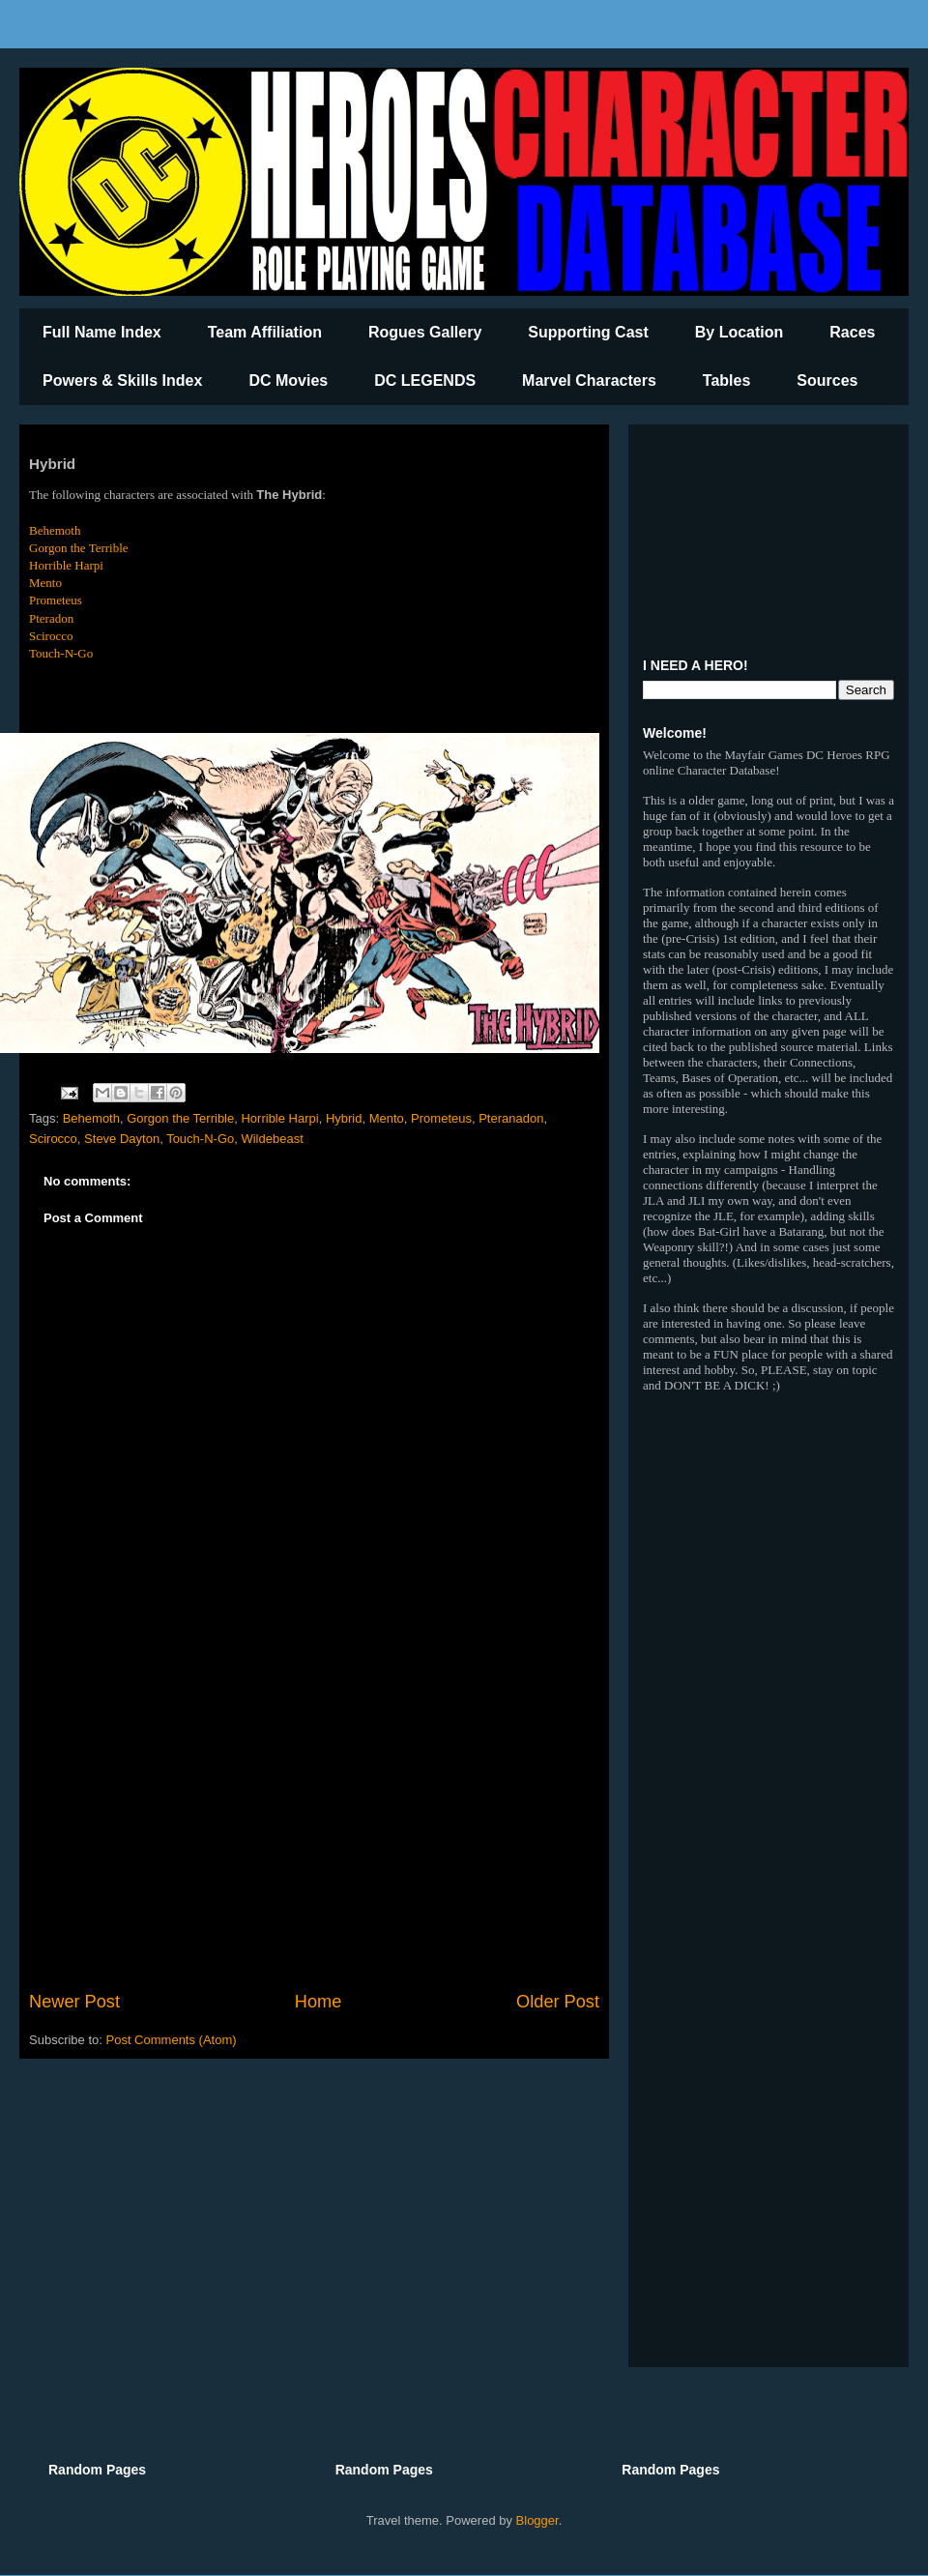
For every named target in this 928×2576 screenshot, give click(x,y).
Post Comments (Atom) (171, 2040)
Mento (45, 582)
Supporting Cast (588, 332)
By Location (739, 332)
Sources (827, 380)
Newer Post (74, 2001)
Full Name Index (102, 332)
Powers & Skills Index (122, 380)
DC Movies (288, 380)
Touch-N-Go (61, 653)
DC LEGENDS (425, 380)
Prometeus (55, 600)
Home (318, 2001)
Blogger (537, 2520)
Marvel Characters (589, 380)
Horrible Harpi (66, 565)
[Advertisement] (314, 1829)
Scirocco (50, 636)
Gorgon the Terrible (79, 548)
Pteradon (51, 618)
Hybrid (344, 1118)
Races (852, 332)
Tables (727, 380)
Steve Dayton (122, 1138)
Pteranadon (510, 1118)
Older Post (557, 2001)
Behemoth (54, 530)
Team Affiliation (265, 332)
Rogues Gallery (424, 332)
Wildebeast (272, 1138)
